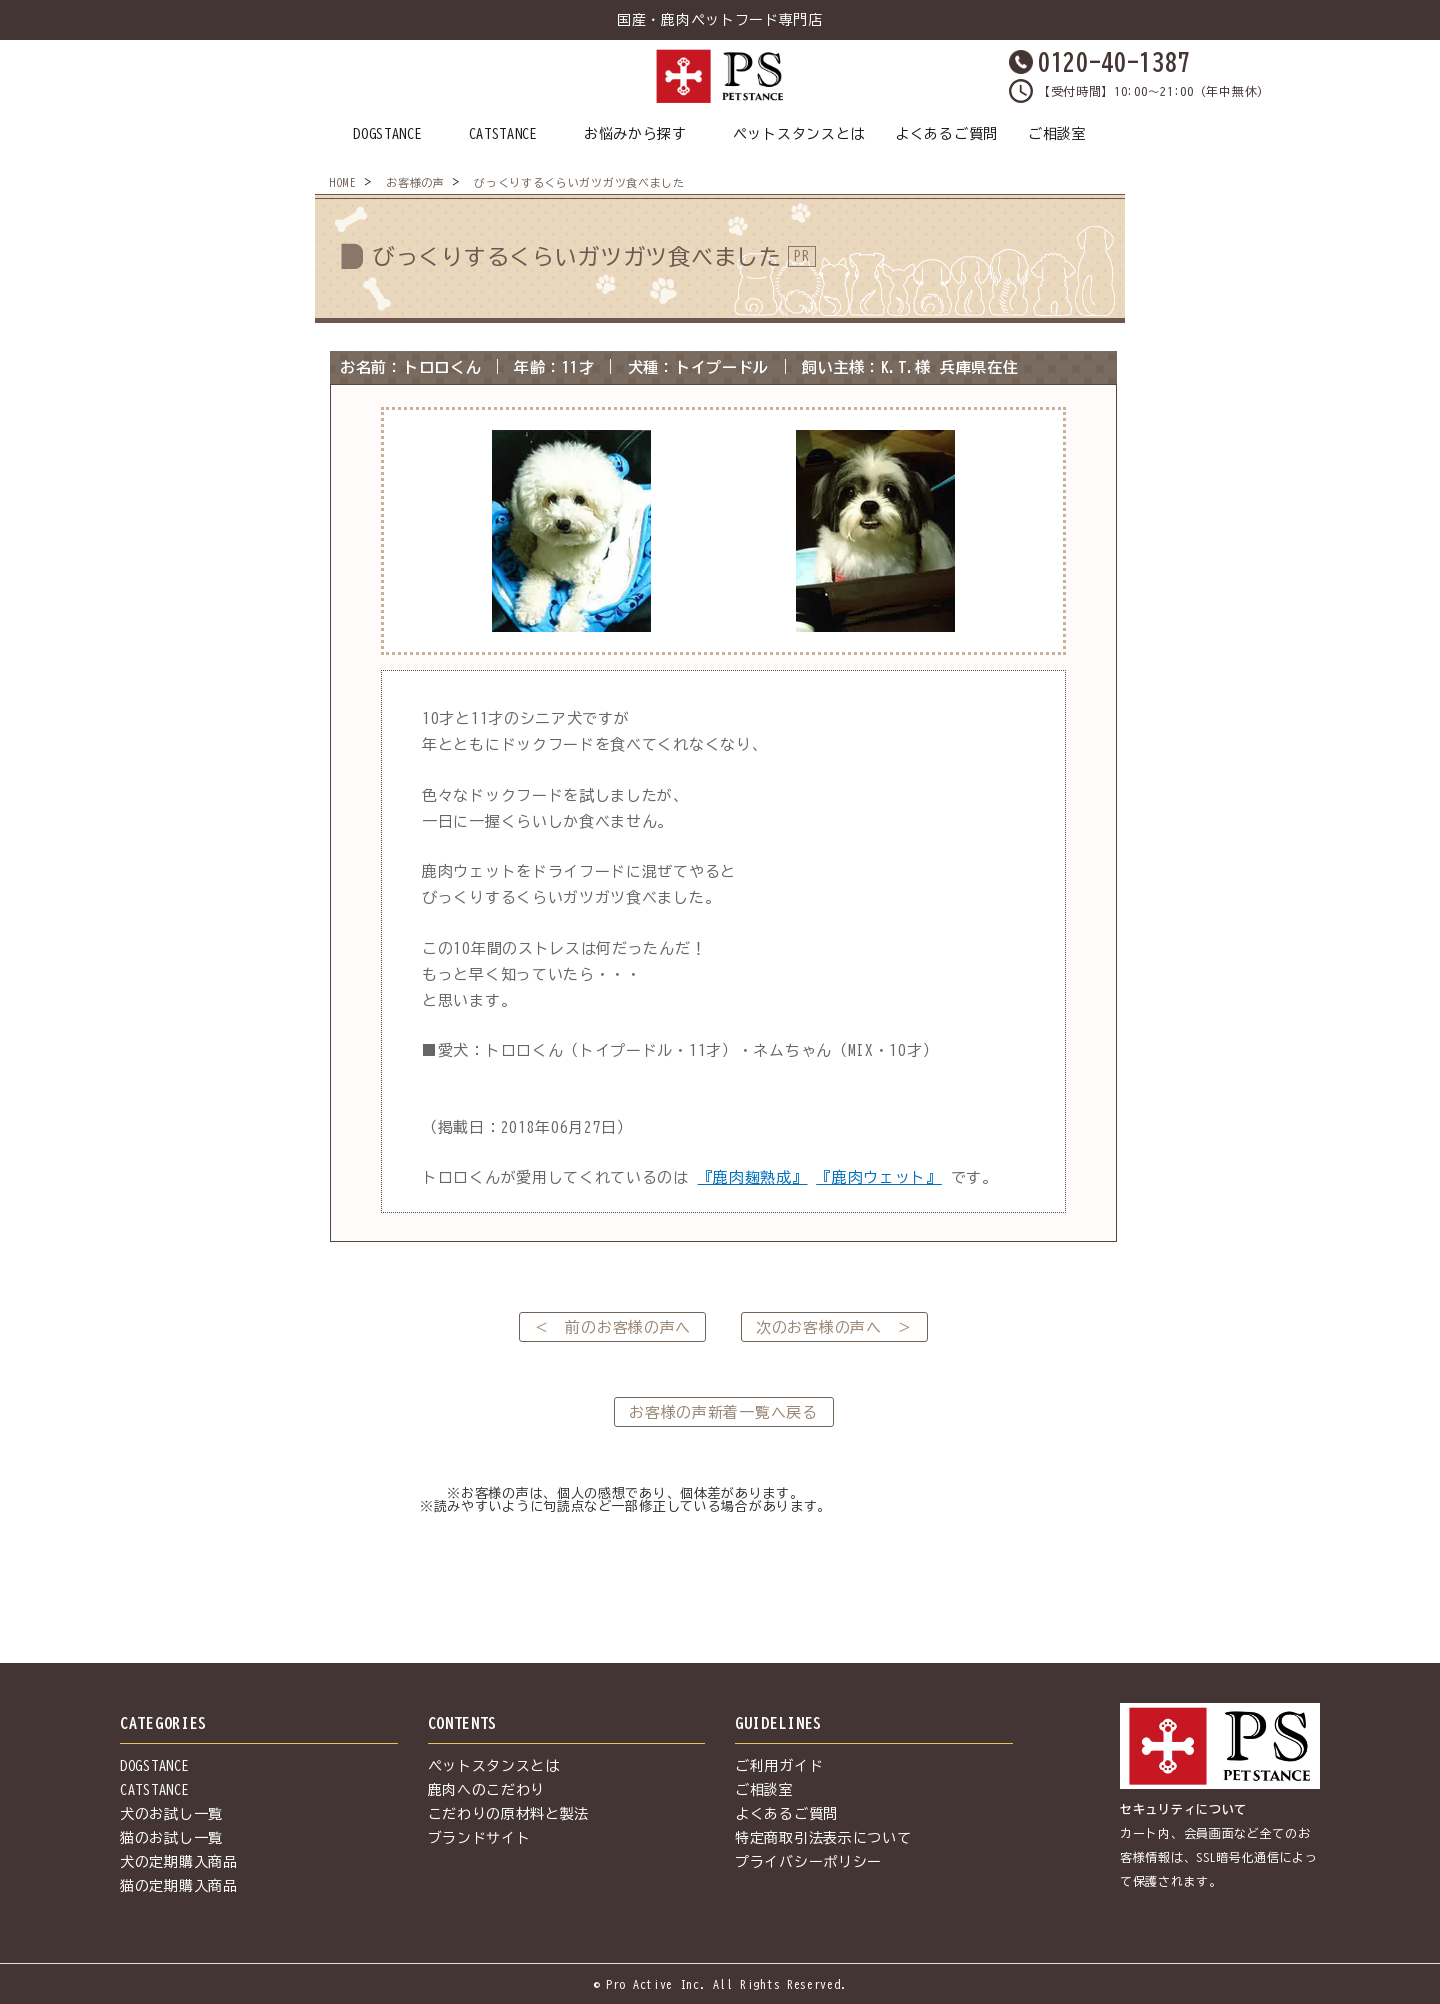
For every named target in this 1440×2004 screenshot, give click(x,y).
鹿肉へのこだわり (487, 1790)
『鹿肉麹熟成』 (753, 1177)
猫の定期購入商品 (179, 1886)
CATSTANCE (503, 134)
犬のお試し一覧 (171, 1814)
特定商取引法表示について (823, 1838)
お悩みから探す (635, 134)
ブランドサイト (479, 1838)
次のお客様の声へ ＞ (834, 1327)
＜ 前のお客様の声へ (612, 1327)
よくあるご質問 (946, 134)
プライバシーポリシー (808, 1862)
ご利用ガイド (779, 1766)
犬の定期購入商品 (179, 1862)
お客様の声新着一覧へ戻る (723, 1412)
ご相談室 (1057, 134)
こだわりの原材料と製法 (509, 1814)
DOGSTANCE (387, 134)
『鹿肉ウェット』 (879, 1177)
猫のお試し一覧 (171, 1838)
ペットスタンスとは (799, 134)
